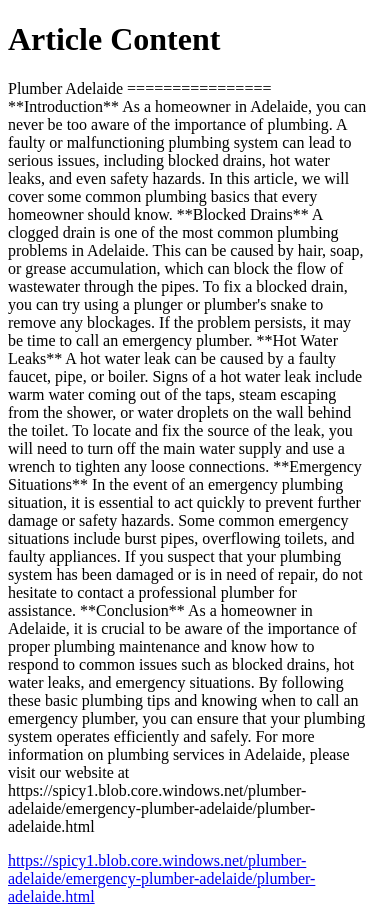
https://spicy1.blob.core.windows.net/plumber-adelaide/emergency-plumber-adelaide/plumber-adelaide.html (161, 878)
